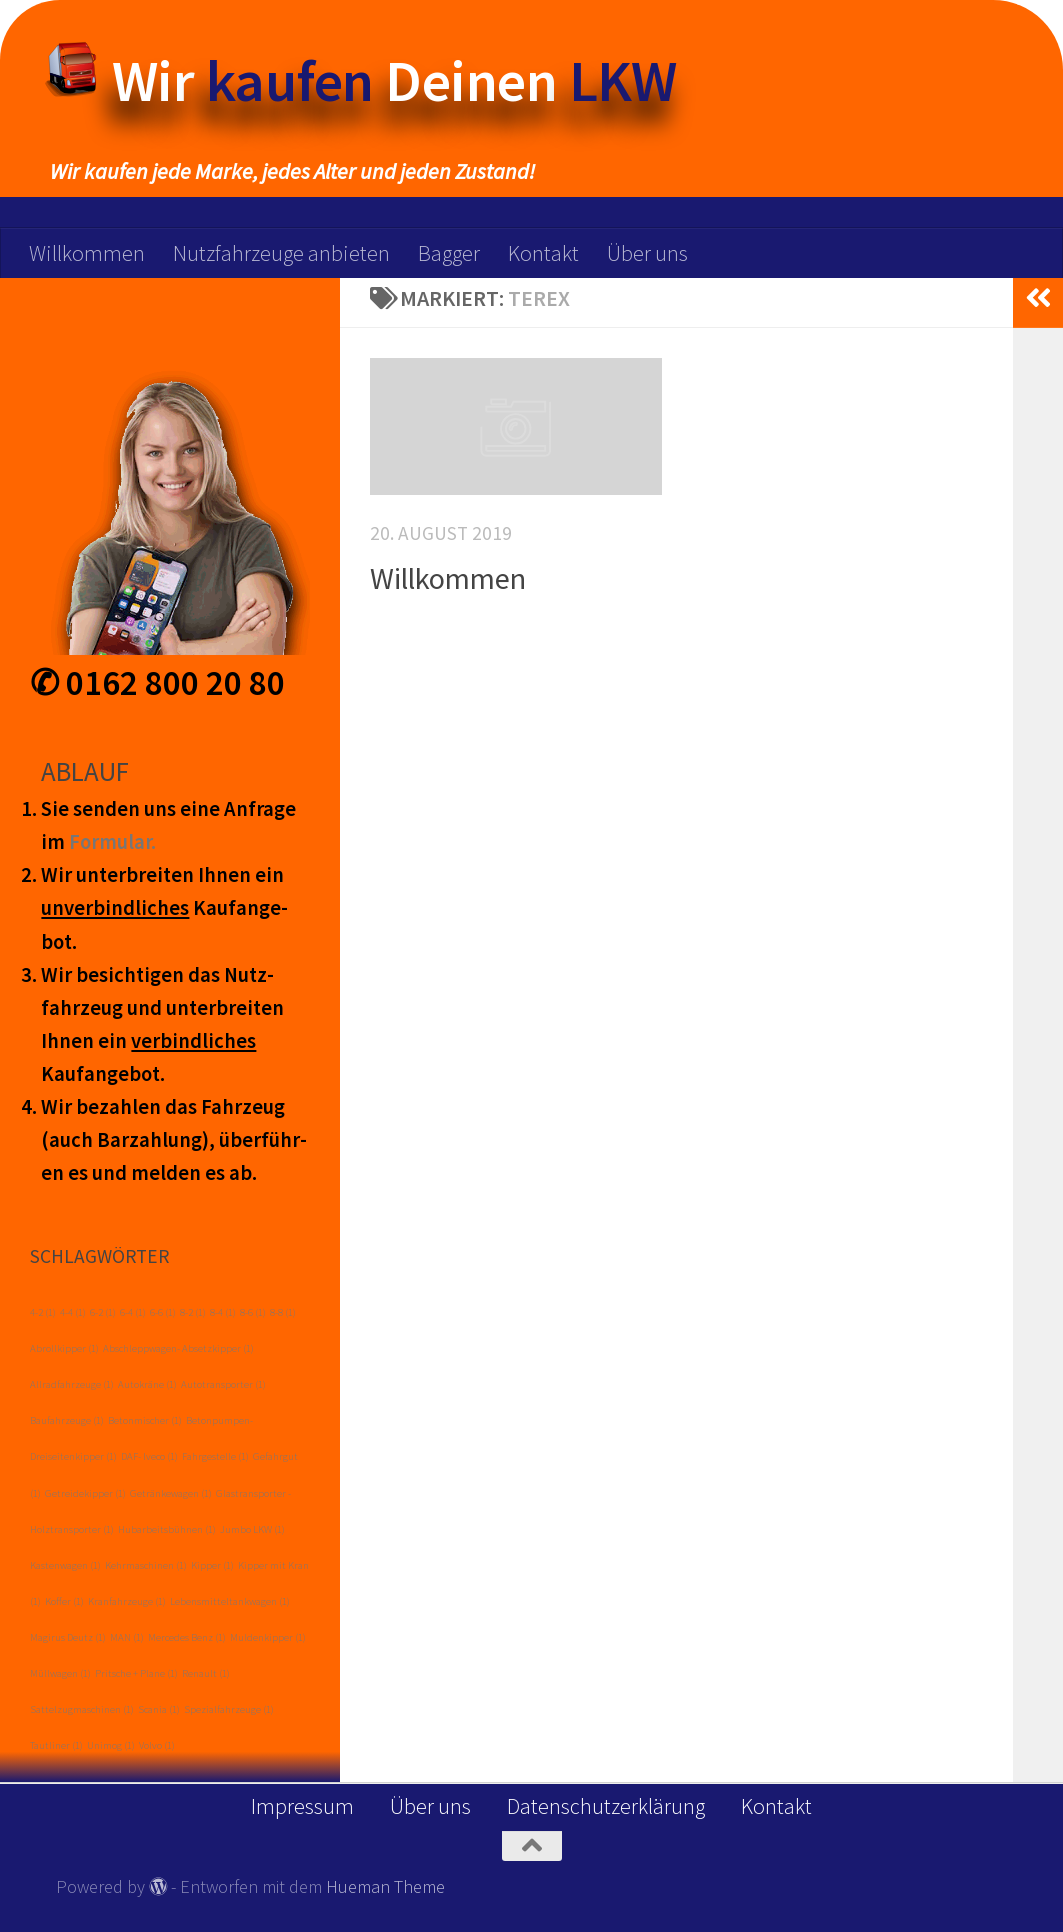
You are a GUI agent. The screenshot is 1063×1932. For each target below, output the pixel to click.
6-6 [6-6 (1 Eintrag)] (163, 1312)
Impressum (302, 1806)
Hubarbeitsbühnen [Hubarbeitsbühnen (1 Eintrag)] (167, 1529)
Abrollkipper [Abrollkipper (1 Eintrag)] (64, 1348)
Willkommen (87, 253)
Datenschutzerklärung (606, 1806)
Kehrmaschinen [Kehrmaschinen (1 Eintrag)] (146, 1565)
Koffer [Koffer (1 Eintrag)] (64, 1601)
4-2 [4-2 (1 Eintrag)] (43, 1312)
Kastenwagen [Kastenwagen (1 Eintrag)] (65, 1565)
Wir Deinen (394, 80)
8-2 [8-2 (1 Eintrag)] (193, 1312)
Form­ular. (112, 842)
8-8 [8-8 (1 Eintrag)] (283, 1312)
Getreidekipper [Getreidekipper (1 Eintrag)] (85, 1493)
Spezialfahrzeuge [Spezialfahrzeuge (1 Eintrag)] (229, 1709)
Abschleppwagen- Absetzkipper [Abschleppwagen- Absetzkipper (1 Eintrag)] (178, 1348)
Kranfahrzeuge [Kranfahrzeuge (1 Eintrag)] (127, 1601)
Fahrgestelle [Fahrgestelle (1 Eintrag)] (215, 1456)
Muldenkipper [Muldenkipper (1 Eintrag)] (268, 1637)
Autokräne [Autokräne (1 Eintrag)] (147, 1384)
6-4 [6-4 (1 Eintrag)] (133, 1312)
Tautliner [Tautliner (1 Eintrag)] (56, 1745)
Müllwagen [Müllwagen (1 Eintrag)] (60, 1673)
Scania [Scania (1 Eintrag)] (159, 1709)
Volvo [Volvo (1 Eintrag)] (157, 1745)
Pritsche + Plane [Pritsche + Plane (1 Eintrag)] (136, 1673)
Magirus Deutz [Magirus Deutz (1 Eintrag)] (68, 1637)
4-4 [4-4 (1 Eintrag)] (73, 1312)
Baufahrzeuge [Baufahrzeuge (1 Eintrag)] (67, 1420)
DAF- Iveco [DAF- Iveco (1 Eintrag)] (149, 1456)
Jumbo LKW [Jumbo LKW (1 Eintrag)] (252, 1529)
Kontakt (543, 253)
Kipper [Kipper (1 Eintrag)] (212, 1565)
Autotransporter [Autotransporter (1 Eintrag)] (223, 1384)
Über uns (647, 253)
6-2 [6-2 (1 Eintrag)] (103, 1312)
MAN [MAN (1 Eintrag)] (127, 1637)
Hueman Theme (385, 1886)
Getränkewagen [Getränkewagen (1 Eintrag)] (171, 1493)
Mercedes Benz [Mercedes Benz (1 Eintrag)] (187, 1637)
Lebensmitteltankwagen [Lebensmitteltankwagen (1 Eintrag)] (230, 1601)
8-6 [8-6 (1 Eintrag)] (253, 1312)
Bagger (449, 253)
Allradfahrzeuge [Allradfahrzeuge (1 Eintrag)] (72, 1384)
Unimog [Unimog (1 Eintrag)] (111, 1745)
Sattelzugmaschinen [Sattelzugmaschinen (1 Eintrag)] (82, 1709)
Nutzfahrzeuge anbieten (281, 253)
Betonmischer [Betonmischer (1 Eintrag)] (145, 1420)
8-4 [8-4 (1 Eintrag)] (223, 1312)
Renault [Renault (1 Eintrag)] (206, 1673)
